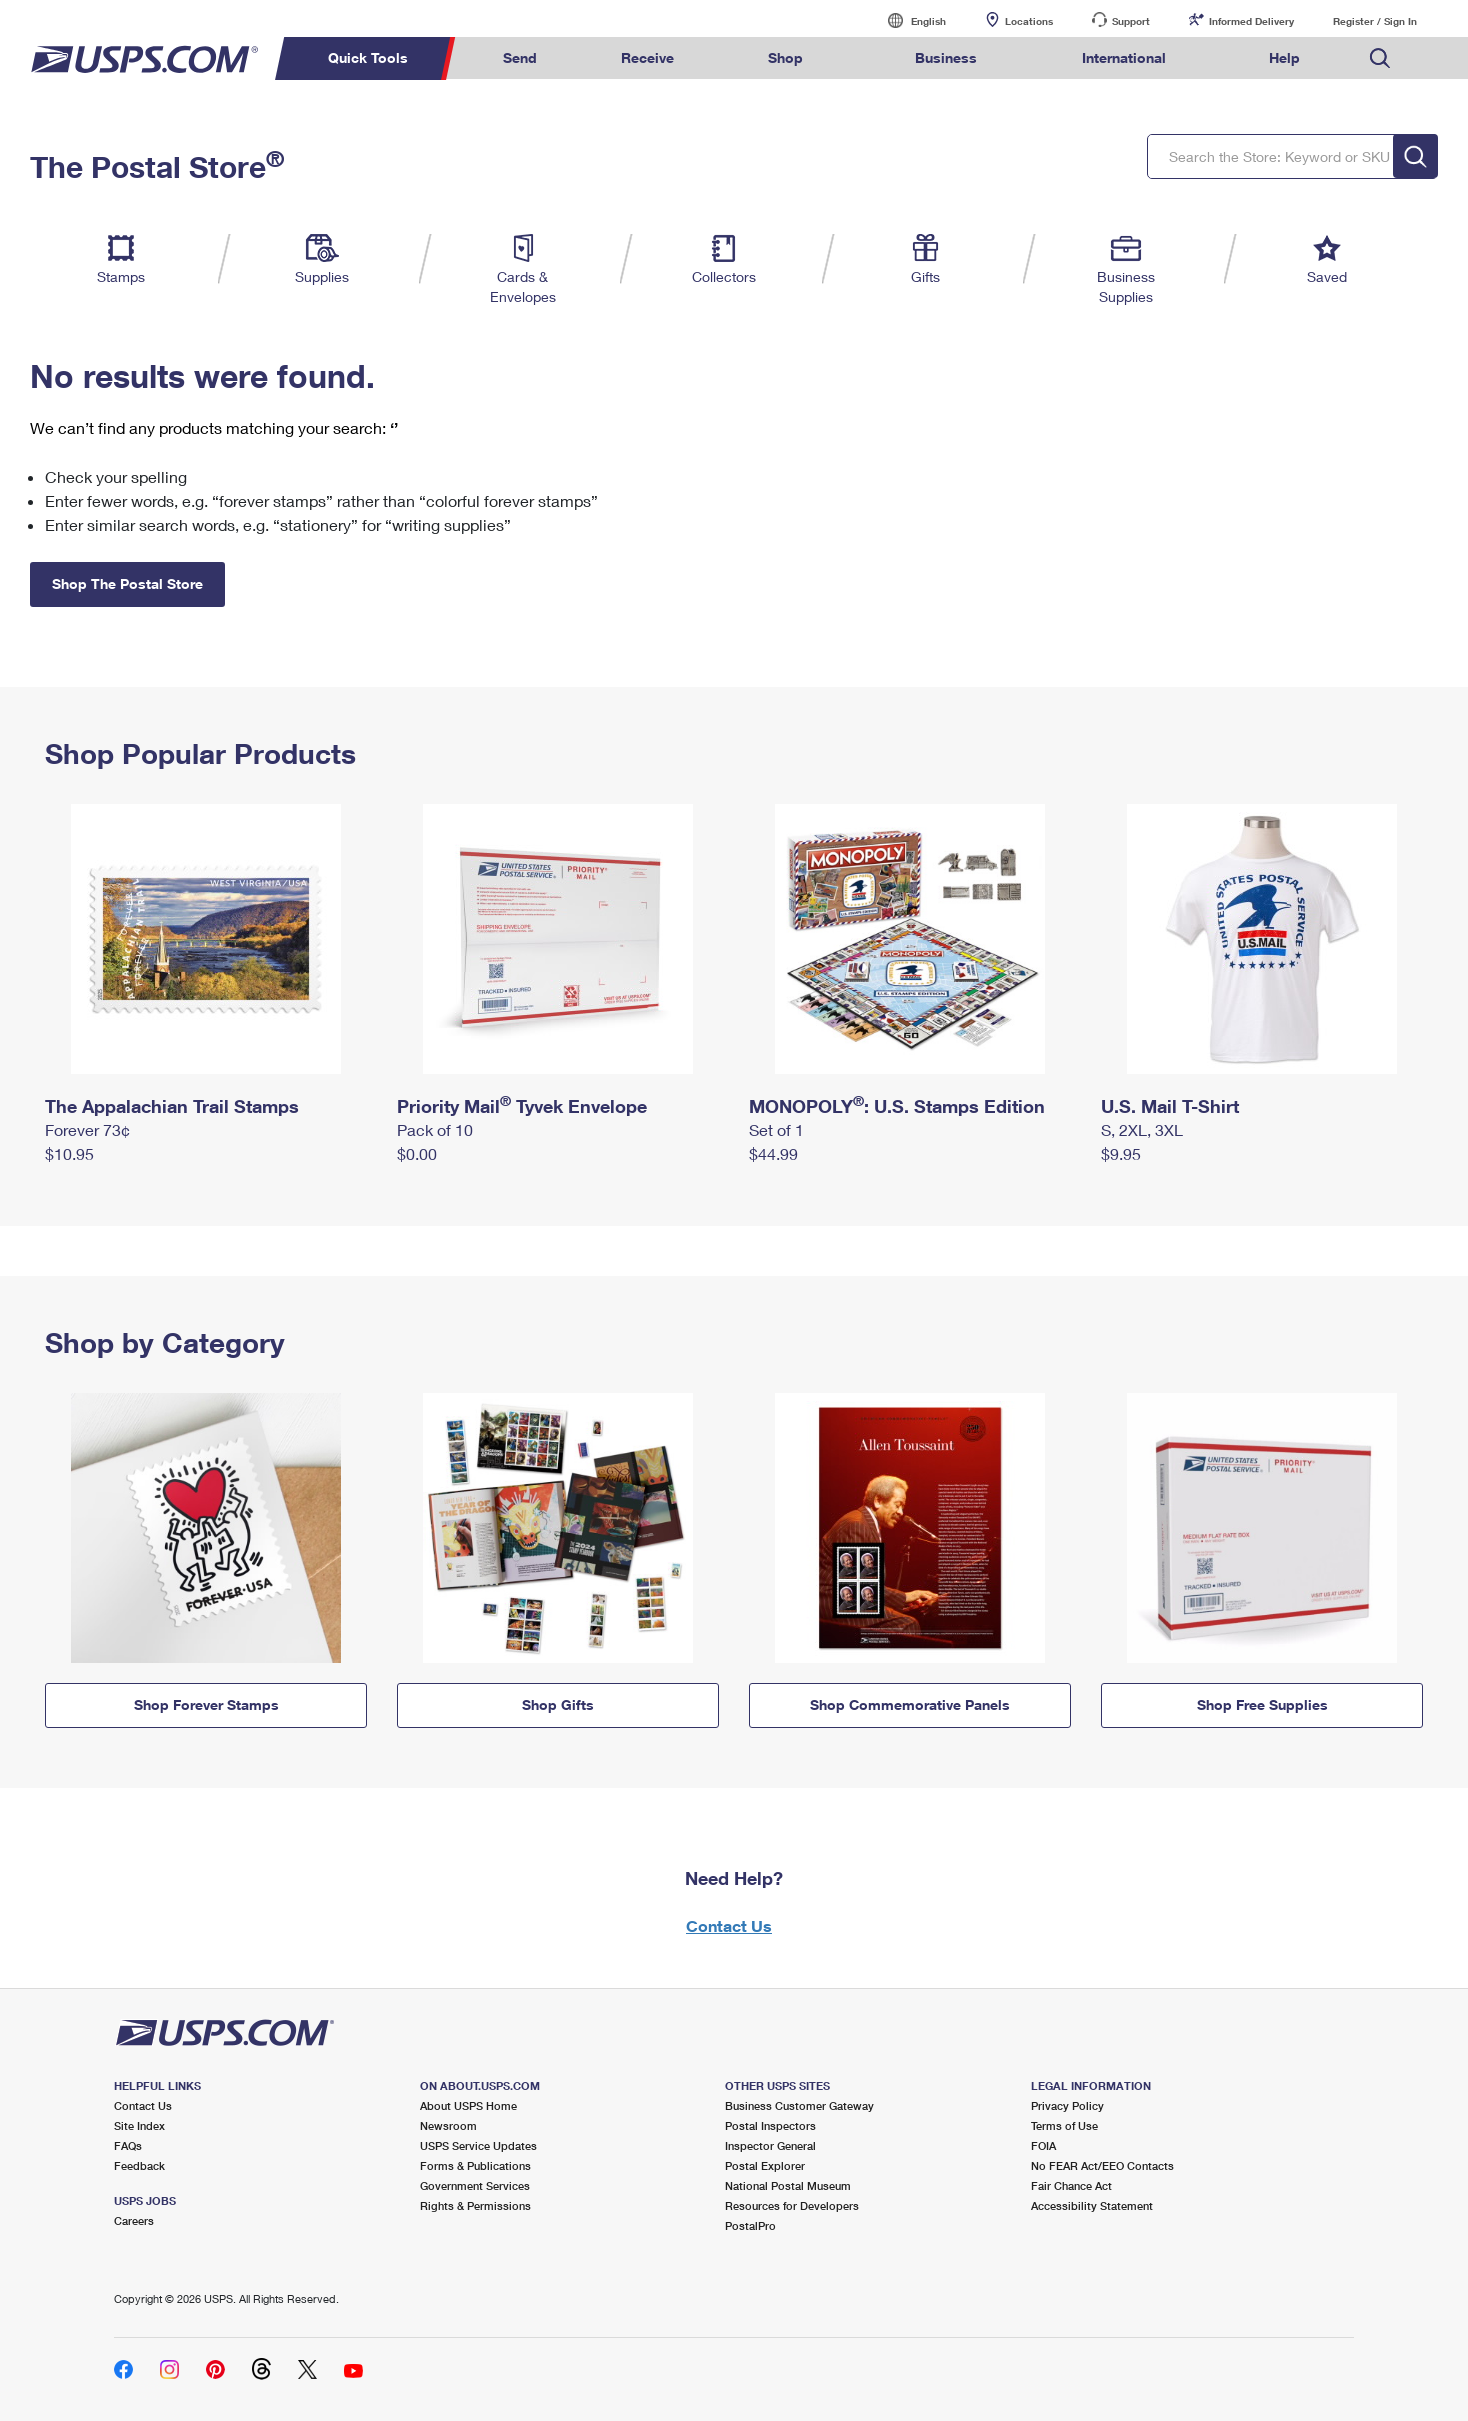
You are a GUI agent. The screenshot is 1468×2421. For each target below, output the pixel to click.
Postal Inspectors (770, 2125)
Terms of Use (1064, 2125)
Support (1131, 21)
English (908, 20)
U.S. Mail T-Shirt (1170, 1106)
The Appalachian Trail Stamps (172, 1106)
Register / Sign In (1375, 21)
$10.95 (69, 1153)
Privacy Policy (1067, 2105)
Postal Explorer (765, 2165)
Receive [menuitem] (647, 57)
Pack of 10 (435, 1129)
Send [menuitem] (520, 57)
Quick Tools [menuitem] (368, 57)
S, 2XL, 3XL (1142, 1129)
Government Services (475, 2185)
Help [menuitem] (1284, 57)
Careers (134, 2220)
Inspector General (770, 2145)
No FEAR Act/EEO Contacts (1102, 2165)
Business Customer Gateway (799, 2105)
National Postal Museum (788, 2185)
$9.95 (1121, 1153)
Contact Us (729, 1925)
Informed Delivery (1251, 21)
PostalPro (750, 2225)
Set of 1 (776, 1129)
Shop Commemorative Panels (910, 1704)
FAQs (128, 2145)
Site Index (139, 2125)
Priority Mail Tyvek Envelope (522, 1106)
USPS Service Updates (478, 2145)
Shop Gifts (558, 1704)
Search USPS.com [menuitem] (1380, 58)
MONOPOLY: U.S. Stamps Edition (897, 1106)
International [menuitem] (1124, 57)
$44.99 (773, 1153)
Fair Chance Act (1071, 2185)
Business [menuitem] (946, 57)
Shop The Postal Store (127, 583)
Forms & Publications (475, 2165)
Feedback (139, 2165)
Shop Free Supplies (1262, 1704)
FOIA (1043, 2145)
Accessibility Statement (1092, 2205)
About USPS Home (468, 2105)
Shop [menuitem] (785, 57)
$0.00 (417, 1153)
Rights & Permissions (475, 2205)
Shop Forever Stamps (206, 1704)
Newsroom (448, 2125)
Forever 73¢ (87, 1129)
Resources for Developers (792, 2205)
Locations (1029, 21)
